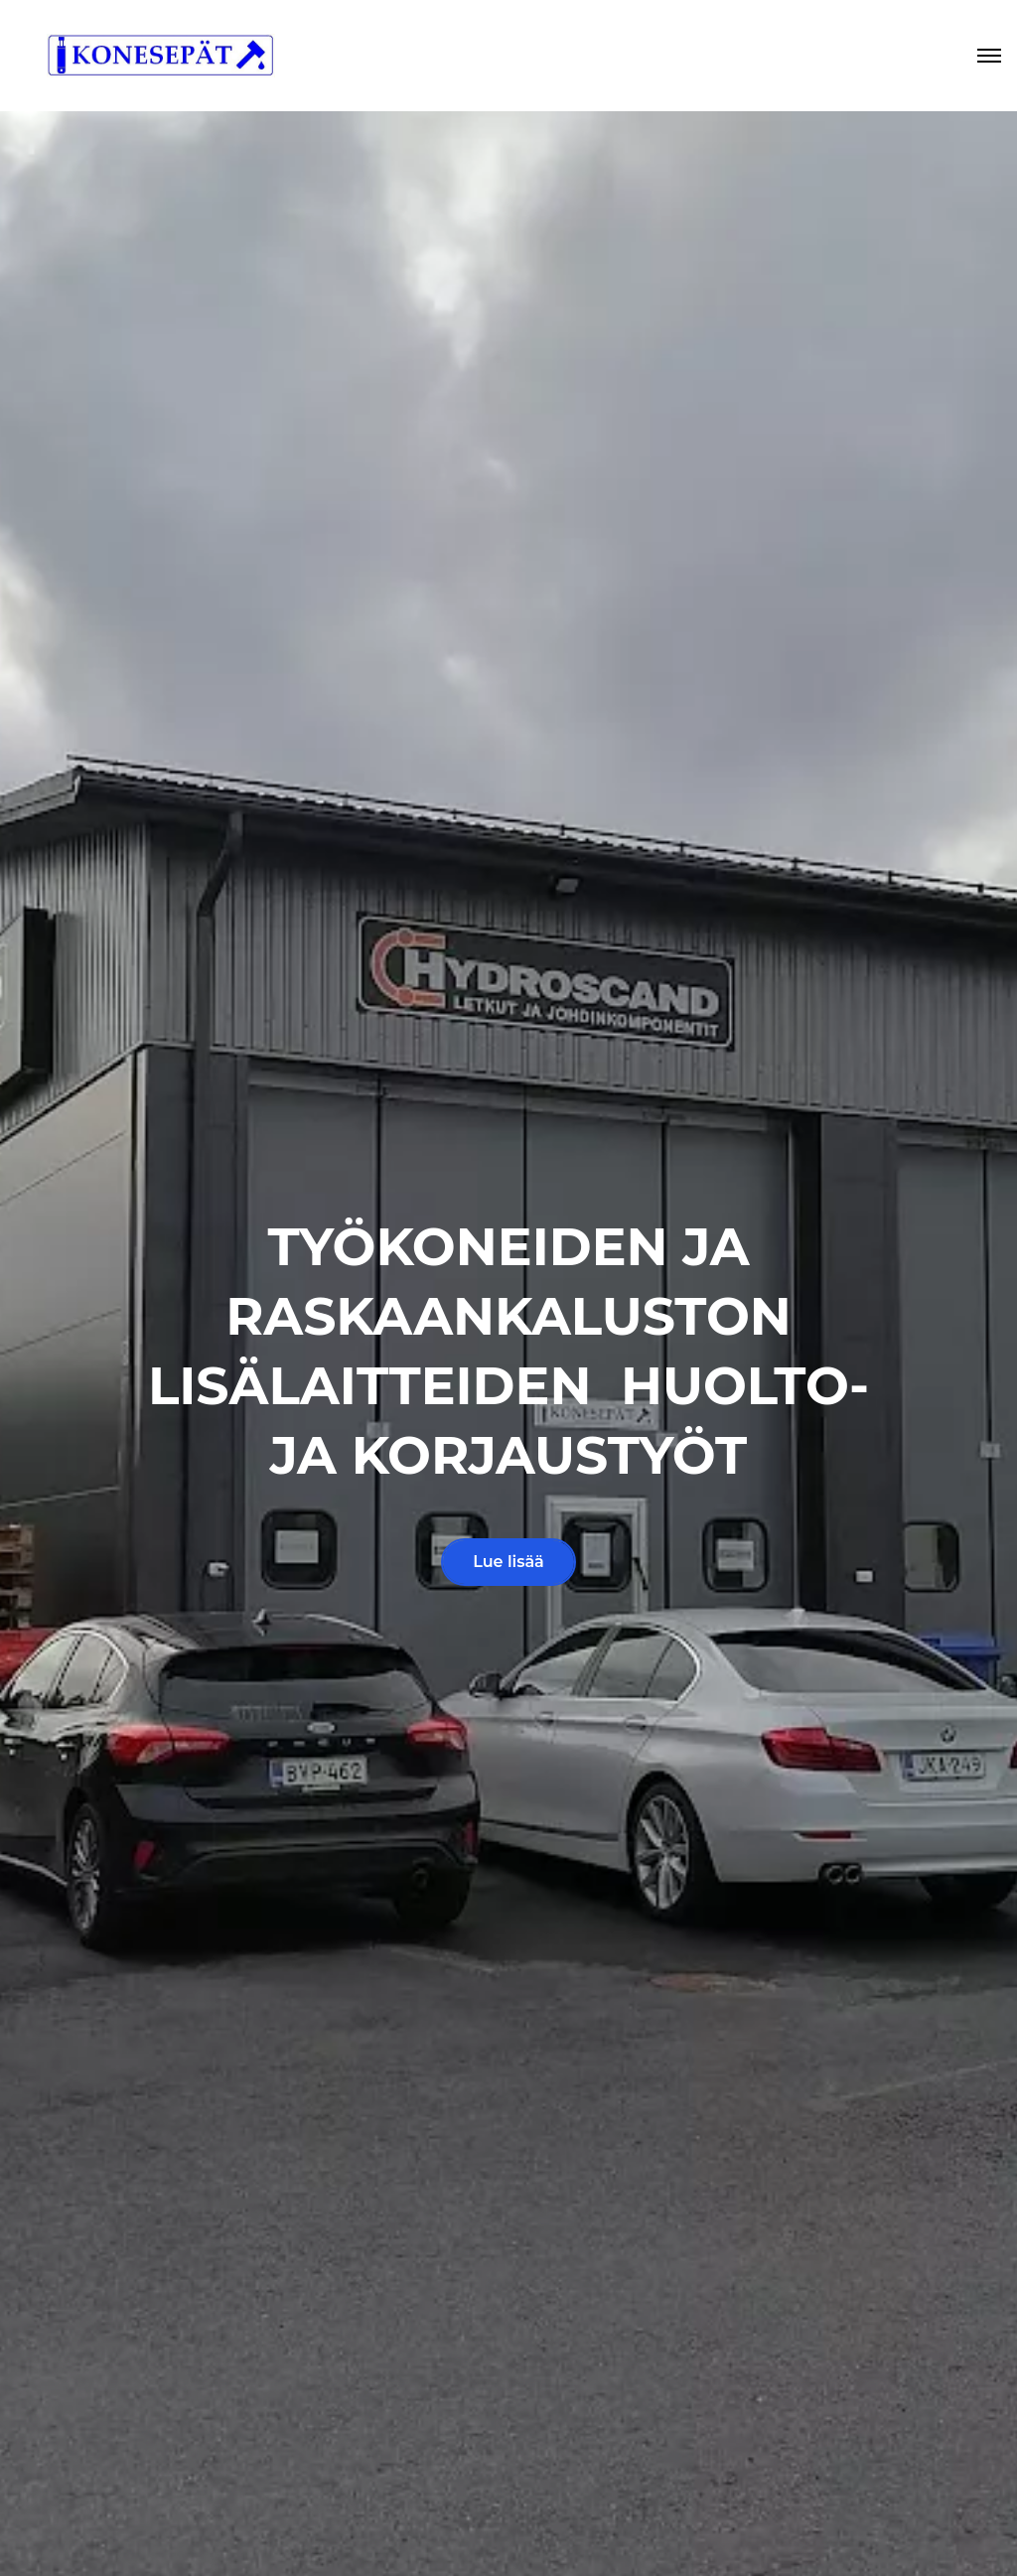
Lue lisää (508, 1561)
